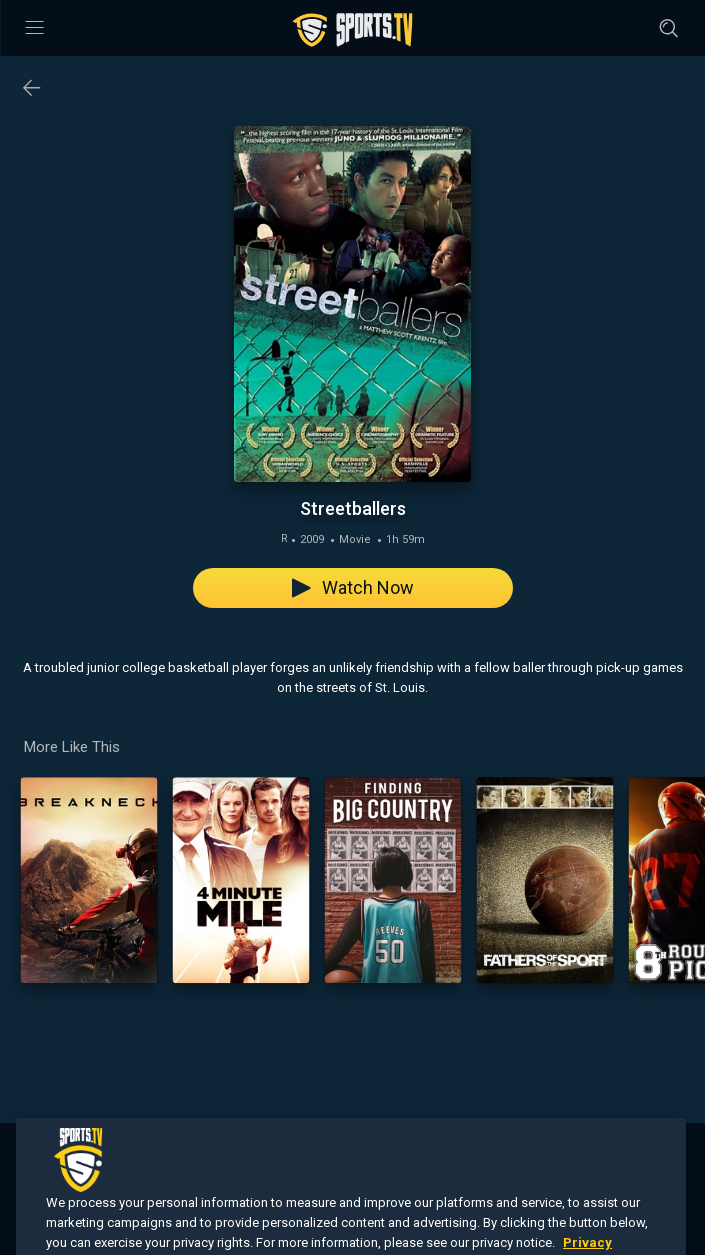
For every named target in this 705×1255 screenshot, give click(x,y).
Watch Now (353, 587)
